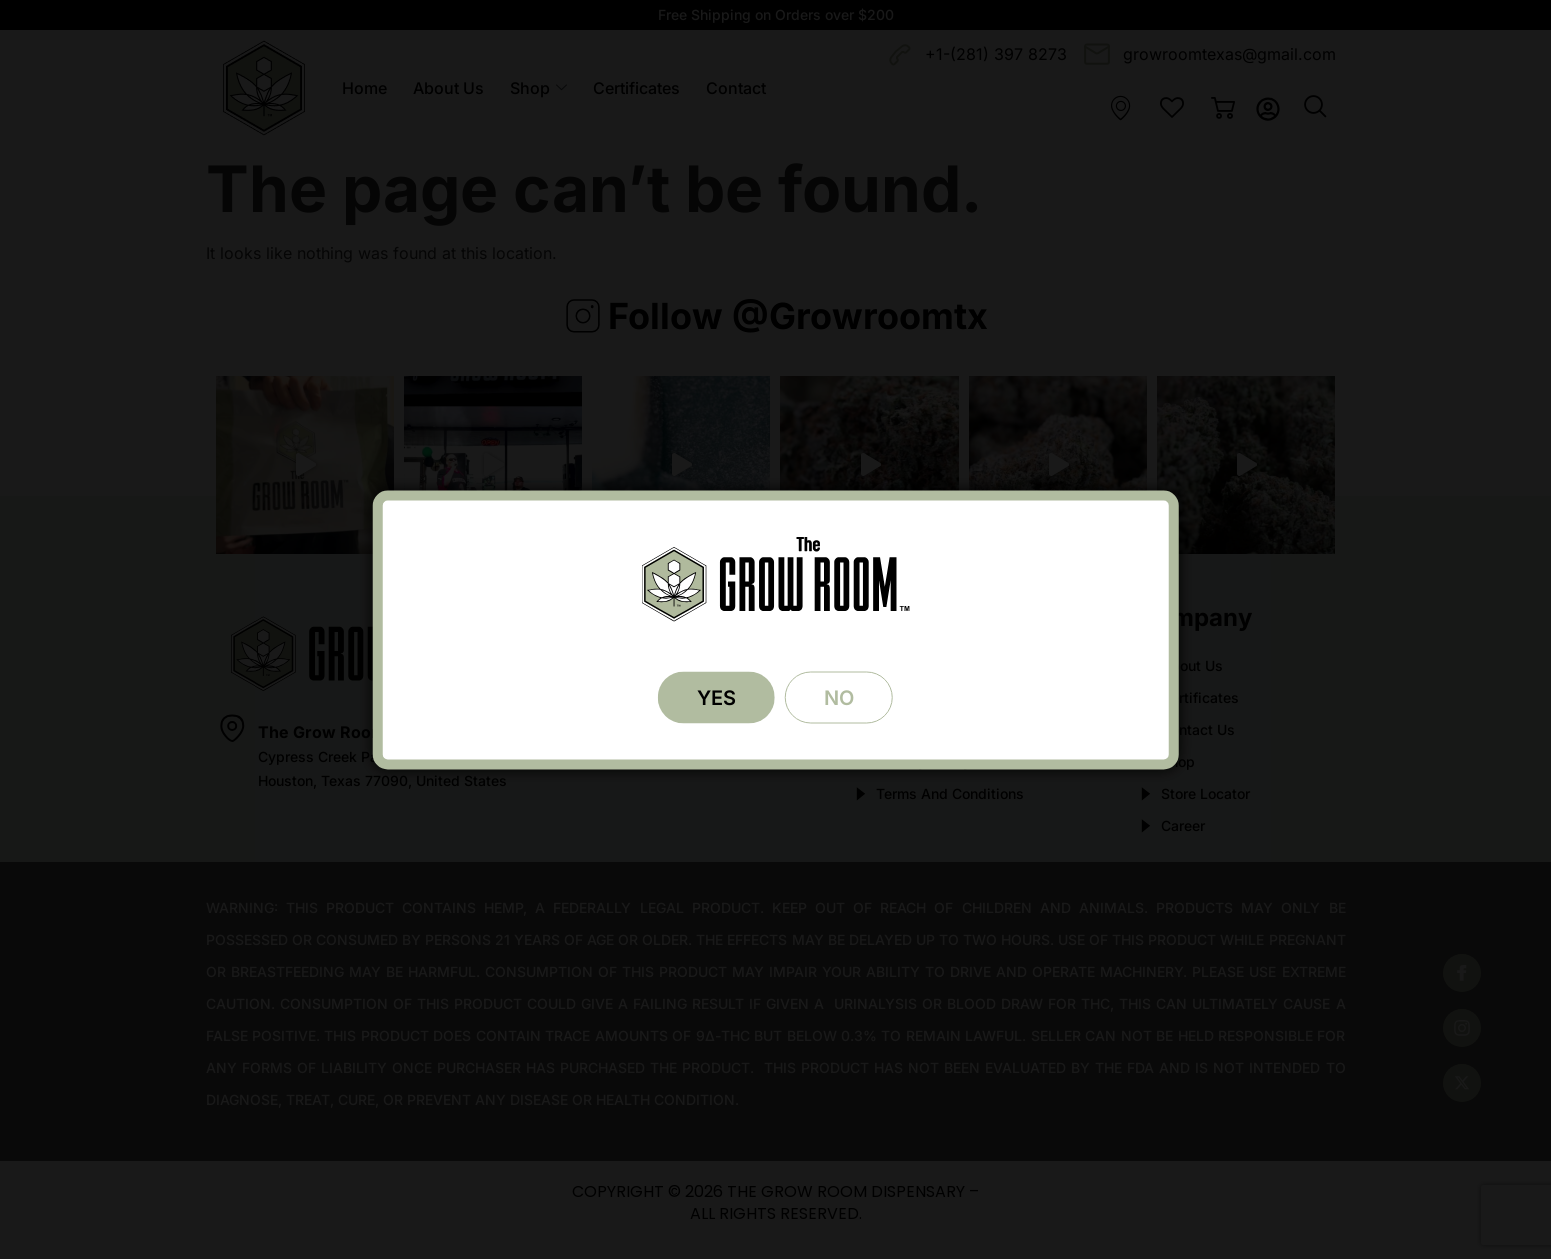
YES (714, 697)
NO (841, 697)
